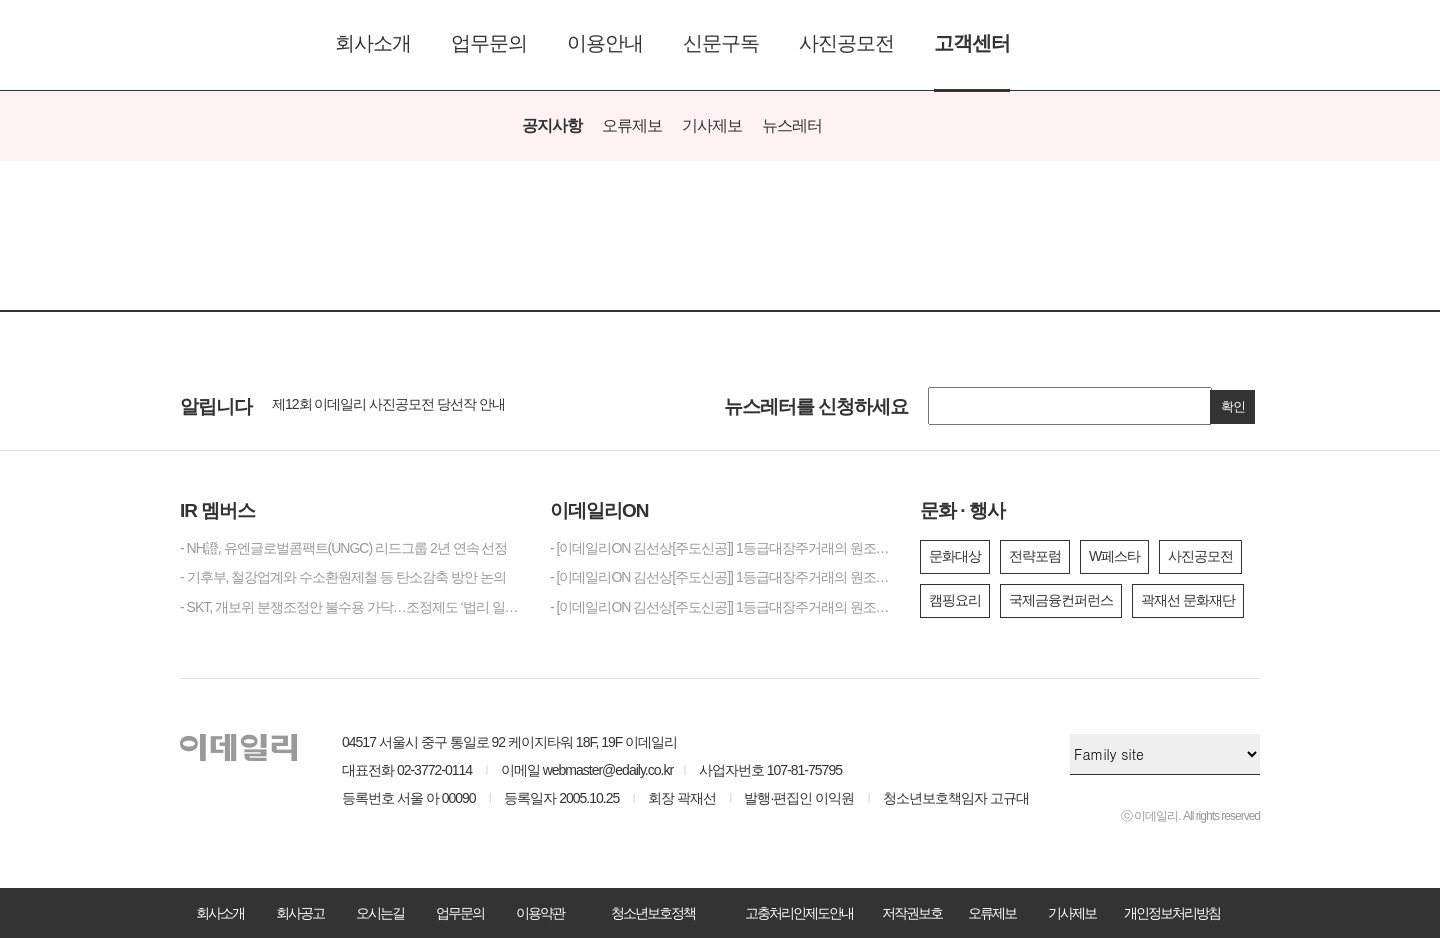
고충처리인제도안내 (799, 913)
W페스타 (1114, 556)
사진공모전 (846, 43)
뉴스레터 (792, 125)
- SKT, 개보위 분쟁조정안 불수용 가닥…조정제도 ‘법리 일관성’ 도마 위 (350, 607)
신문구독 (721, 43)
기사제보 (712, 125)
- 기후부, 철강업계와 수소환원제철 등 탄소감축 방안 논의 (343, 577)
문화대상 (955, 556)
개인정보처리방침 (1172, 913)
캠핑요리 (955, 600)
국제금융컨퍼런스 (1061, 600)
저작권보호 (912, 913)
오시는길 (380, 913)
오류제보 (632, 125)
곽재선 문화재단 (1188, 600)
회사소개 (373, 43)
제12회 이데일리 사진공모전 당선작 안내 (388, 404)
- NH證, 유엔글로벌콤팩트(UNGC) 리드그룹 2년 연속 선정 (343, 548)
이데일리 (238, 45)
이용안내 (605, 43)
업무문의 (489, 43)
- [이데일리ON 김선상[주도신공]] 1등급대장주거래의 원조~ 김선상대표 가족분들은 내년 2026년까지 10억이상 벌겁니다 (720, 607)
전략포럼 (1035, 556)
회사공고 (300, 913)
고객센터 (972, 43)
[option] (472, 405)
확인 (1233, 406)
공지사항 (552, 125)
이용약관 (540, 913)
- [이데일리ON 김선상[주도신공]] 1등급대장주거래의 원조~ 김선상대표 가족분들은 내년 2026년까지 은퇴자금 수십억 (720, 548)
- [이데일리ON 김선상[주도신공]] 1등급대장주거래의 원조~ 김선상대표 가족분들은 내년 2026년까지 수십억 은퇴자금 (720, 577)
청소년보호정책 (653, 913)
